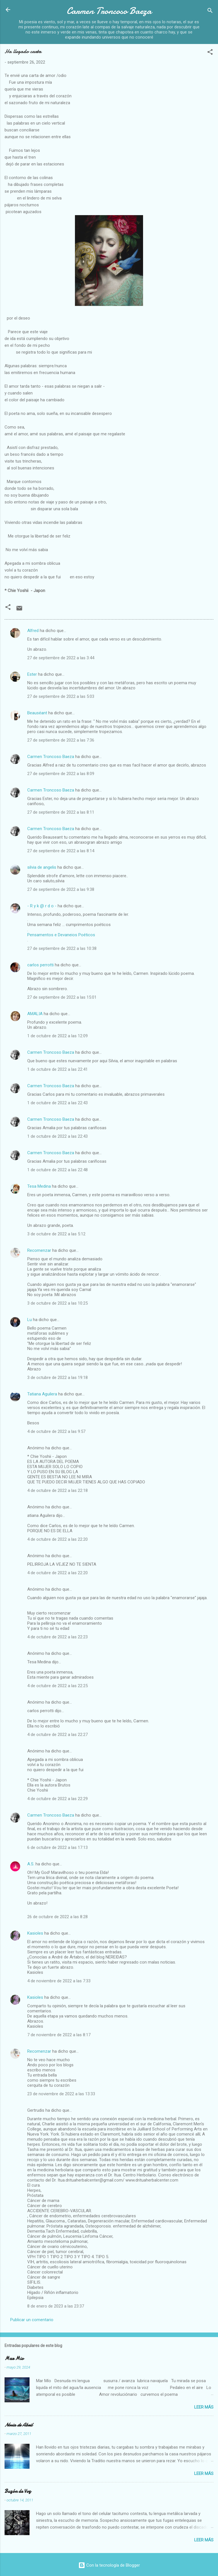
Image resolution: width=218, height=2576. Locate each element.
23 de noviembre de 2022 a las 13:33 (61, 2093)
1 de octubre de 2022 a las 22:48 (57, 1169)
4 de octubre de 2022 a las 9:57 (56, 1431)
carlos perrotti (40, 964)
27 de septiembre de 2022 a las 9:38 (60, 889)
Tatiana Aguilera (42, 1394)
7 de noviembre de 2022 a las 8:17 (59, 2034)
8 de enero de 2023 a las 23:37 (55, 2306)
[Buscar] (210, 11)
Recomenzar (39, 1250)
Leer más (203, 2407)
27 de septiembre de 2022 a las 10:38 (62, 948)
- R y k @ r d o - (41, 905)
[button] (210, 53)
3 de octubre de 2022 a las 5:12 (56, 1233)
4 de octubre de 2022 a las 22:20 (57, 1539)
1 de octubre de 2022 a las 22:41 (57, 1069)
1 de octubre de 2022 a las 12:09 (57, 1035)
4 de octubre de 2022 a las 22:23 (57, 1636)
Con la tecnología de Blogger (109, 2565)
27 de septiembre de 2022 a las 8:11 (60, 812)
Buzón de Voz (18, 2491)
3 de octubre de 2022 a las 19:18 (57, 1377)
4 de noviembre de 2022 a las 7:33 (59, 1980)
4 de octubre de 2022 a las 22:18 (57, 1490)
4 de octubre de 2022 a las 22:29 (57, 1798)
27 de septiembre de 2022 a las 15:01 (62, 997)
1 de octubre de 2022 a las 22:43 (57, 1102)
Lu (29, 1319)
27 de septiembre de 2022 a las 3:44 (60, 657)
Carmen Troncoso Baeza (109, 11)
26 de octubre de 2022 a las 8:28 (57, 1916)
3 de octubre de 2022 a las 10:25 (57, 1303)
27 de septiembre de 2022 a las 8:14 (60, 850)
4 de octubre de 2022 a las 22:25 (57, 1685)
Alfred (33, 630)
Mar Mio (14, 2358)
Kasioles (35, 1933)
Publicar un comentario (31, 2319)
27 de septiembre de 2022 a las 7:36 (60, 740)
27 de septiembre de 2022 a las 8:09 (60, 773)
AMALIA (35, 1013)
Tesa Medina (39, 1186)
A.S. (30, 1864)
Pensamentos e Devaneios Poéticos (61, 934)
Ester (32, 674)
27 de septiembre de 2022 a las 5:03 (60, 696)
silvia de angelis (41, 867)
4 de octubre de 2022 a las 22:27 (57, 1734)
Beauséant (37, 712)
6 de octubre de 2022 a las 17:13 (57, 1847)
